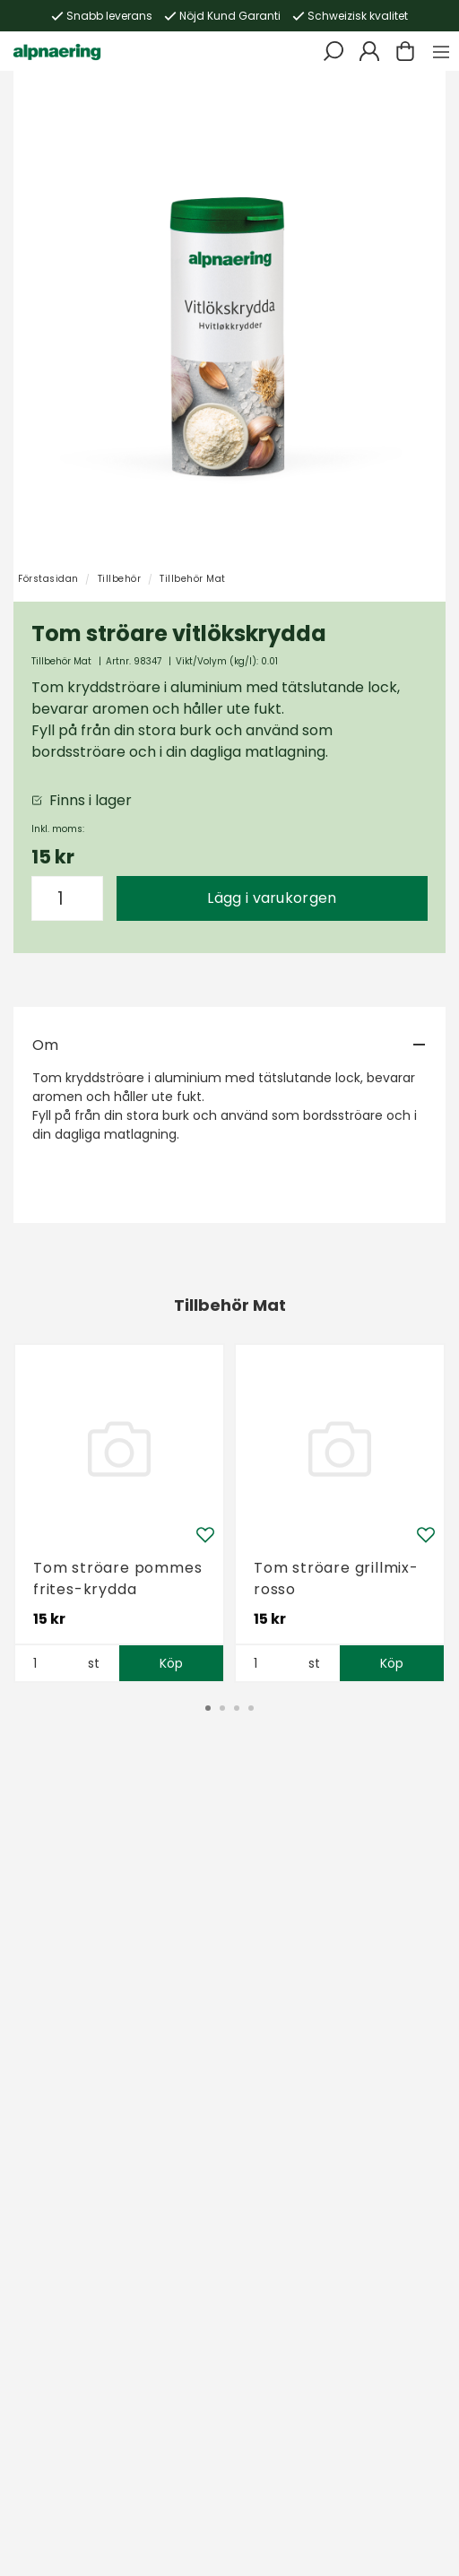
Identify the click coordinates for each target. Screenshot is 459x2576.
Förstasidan (48, 578)
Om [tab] (45, 1045)
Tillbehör (120, 578)
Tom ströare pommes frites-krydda (117, 1578)
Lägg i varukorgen (271, 898)
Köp (172, 1663)
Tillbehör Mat (193, 578)
